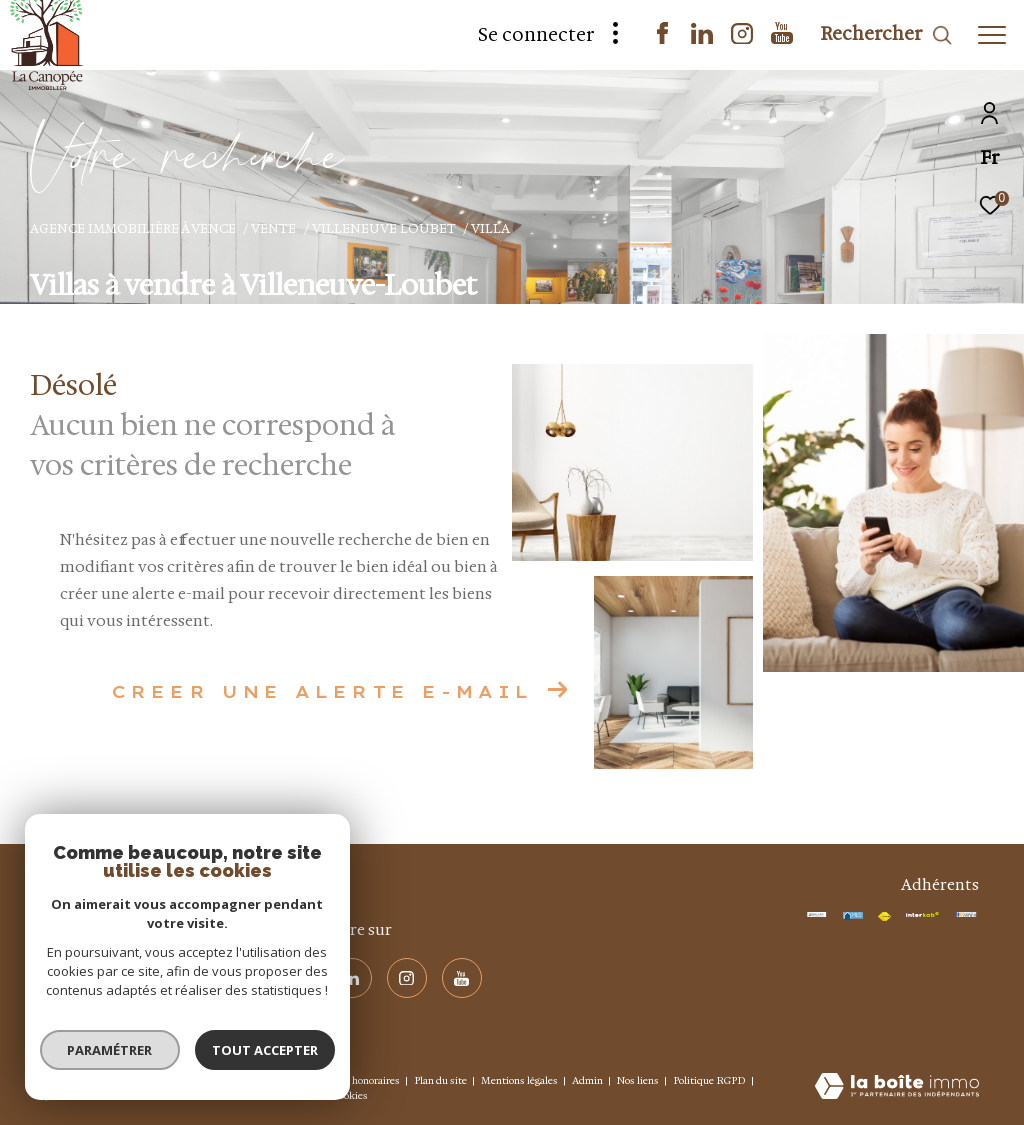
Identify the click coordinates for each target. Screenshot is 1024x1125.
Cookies (350, 1096)
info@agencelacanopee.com (134, 999)
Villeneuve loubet (384, 228)
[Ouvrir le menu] (992, 35)
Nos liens (639, 1080)
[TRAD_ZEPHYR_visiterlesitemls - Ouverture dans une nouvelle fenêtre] (853, 916)
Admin (588, 1080)
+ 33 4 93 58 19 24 (98, 975)
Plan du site (441, 1080)
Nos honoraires (367, 1080)
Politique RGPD (709, 1080)
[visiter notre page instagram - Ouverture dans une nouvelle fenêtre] (742, 39)
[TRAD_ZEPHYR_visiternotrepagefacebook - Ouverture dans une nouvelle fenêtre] (662, 39)
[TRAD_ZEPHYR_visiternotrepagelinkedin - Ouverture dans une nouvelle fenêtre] (702, 39)
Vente (273, 228)
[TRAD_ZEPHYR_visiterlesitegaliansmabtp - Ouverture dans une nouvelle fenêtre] (817, 915)
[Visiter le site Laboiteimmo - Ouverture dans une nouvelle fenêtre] (897, 1088)
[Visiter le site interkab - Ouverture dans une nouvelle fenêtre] (922, 915)
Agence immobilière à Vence (133, 228)
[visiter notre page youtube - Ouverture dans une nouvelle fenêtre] (782, 39)
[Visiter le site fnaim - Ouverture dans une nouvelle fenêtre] (884, 916)
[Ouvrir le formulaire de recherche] (886, 35)
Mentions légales (520, 1080)
